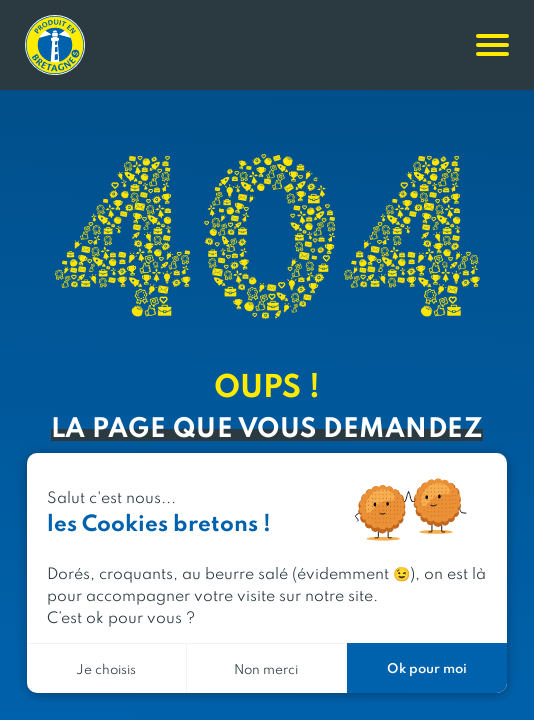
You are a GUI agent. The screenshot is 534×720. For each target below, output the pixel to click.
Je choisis (106, 668)
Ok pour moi (427, 667)
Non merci (266, 668)
